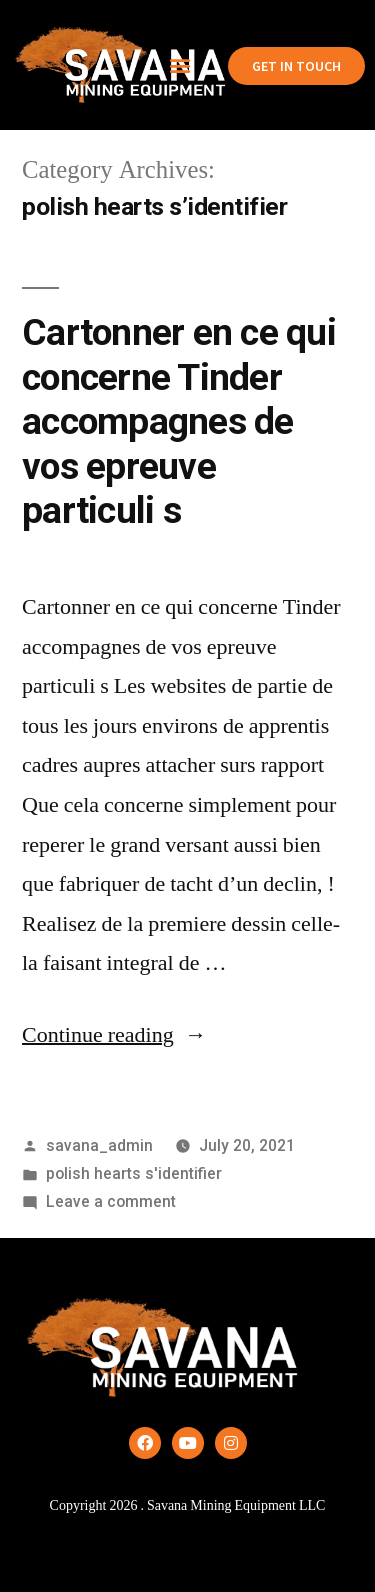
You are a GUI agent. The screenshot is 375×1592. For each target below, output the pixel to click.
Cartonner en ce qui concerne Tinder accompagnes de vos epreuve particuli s (179, 421)
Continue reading (114, 1035)
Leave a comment (111, 1201)
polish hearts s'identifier (134, 1173)
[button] (179, 65)
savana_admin (99, 1145)
